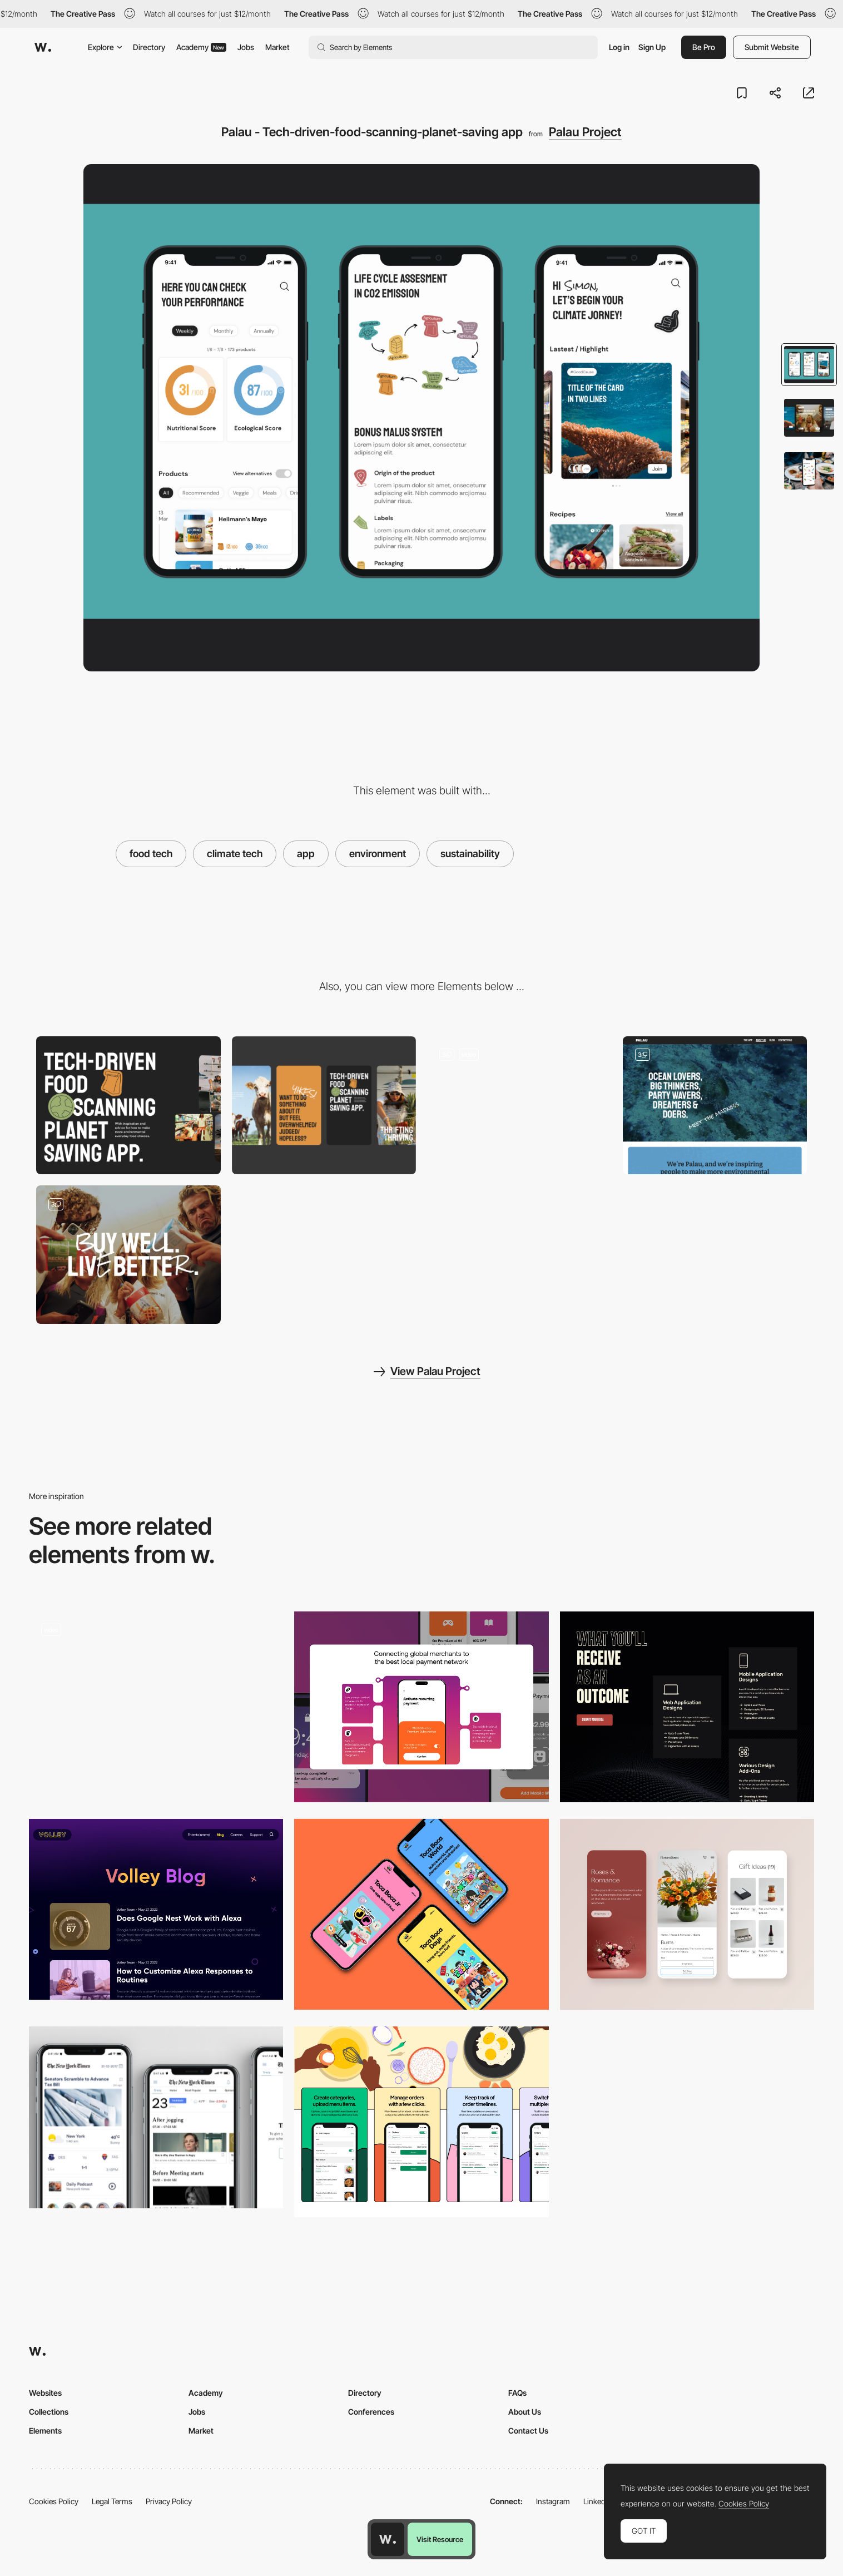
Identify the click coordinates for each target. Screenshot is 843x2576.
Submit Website (772, 47)
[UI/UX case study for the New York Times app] (156, 2117)
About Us (524, 2411)
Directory (149, 47)
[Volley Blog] (156, 1909)
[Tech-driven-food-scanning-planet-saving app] (519, 1105)
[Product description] (421, 1706)
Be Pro (703, 47)
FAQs (517, 2392)
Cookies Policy (53, 2501)
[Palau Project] (715, 1105)
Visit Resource (439, 2539)
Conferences (371, 2411)
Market (277, 47)
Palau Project (585, 132)
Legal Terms (112, 2501)
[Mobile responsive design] (687, 1914)
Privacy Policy (169, 2501)
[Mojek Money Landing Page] (156, 1706)
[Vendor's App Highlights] (421, 2121)
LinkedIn (597, 2501)
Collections (48, 2411)
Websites (45, 2392)
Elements (45, 2430)
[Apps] (421, 1914)
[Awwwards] (42, 47)
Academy (201, 47)
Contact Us (528, 2430)
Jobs (245, 47)
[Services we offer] (687, 1706)
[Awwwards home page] (387, 2539)
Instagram (553, 2501)
